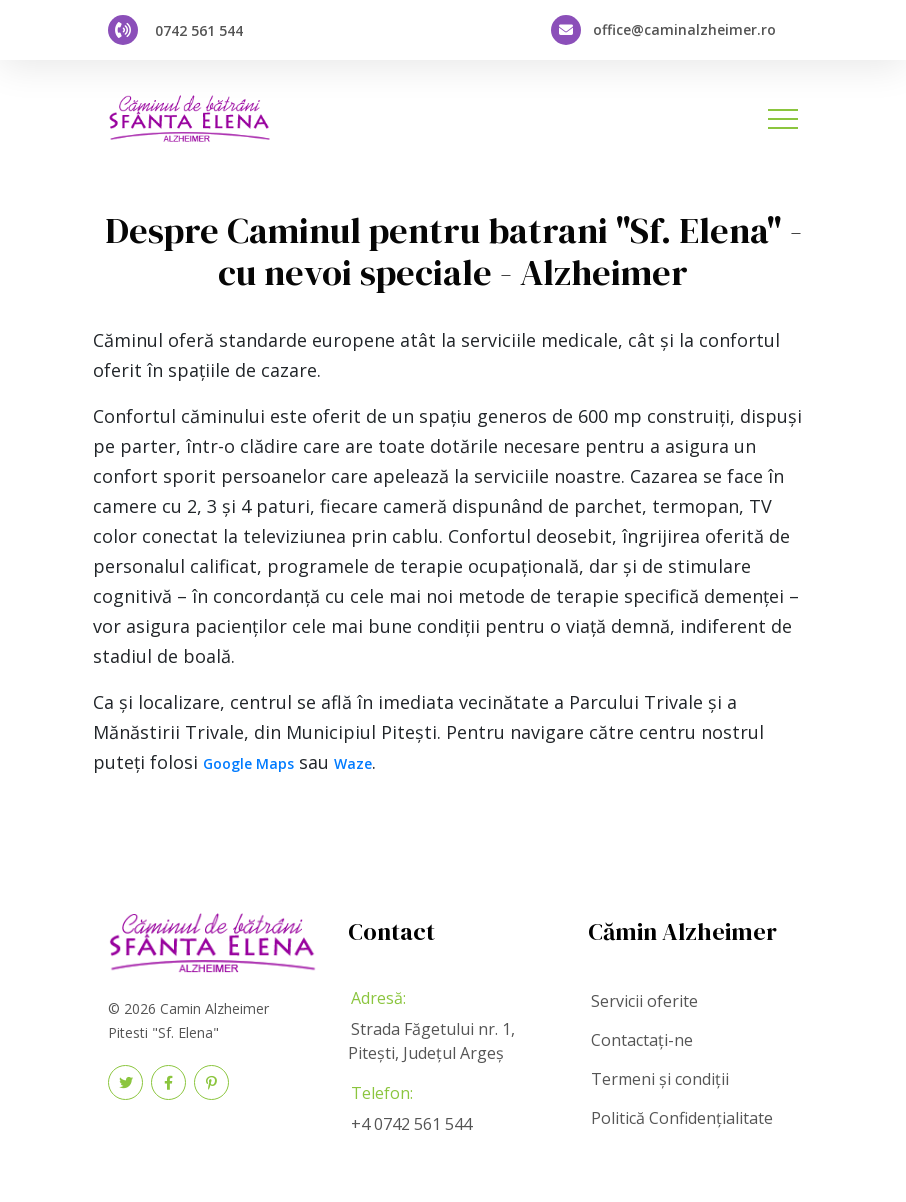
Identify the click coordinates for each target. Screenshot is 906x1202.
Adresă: (378, 998)
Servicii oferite (644, 1001)
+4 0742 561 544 (411, 1124)
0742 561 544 (199, 30)
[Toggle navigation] (783, 119)
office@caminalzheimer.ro (684, 30)
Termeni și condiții (660, 1079)
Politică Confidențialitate (682, 1118)
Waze (353, 763)
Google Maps (248, 763)
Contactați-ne (642, 1040)
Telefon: (382, 1093)
